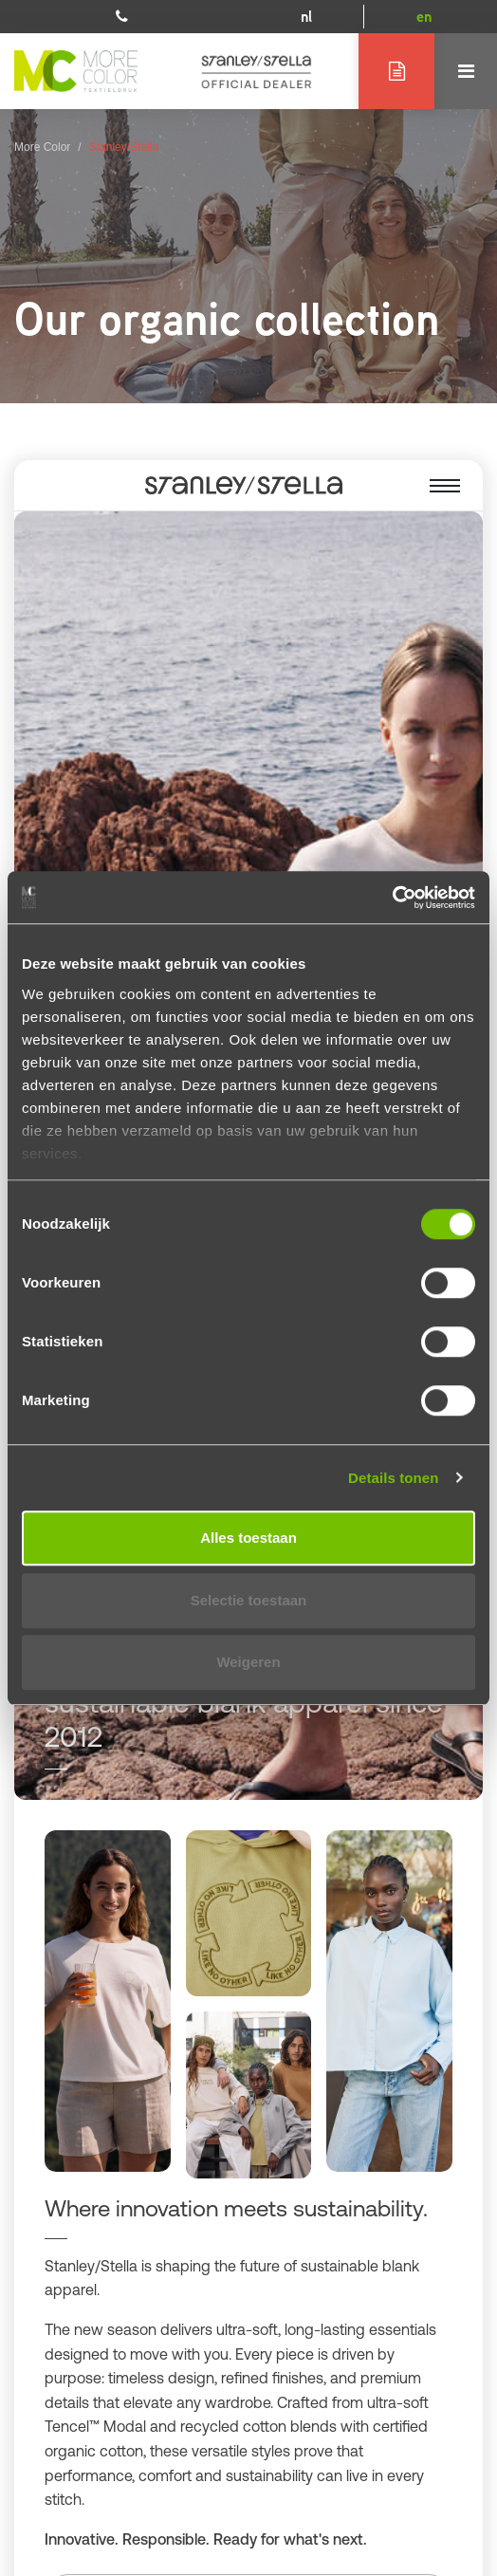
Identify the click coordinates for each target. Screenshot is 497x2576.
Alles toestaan (248, 1537)
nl (306, 17)
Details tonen (393, 1478)
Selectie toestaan (249, 1600)
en (424, 17)
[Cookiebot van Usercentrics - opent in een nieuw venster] (392, 897)
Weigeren (248, 1662)
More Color (42, 147)
